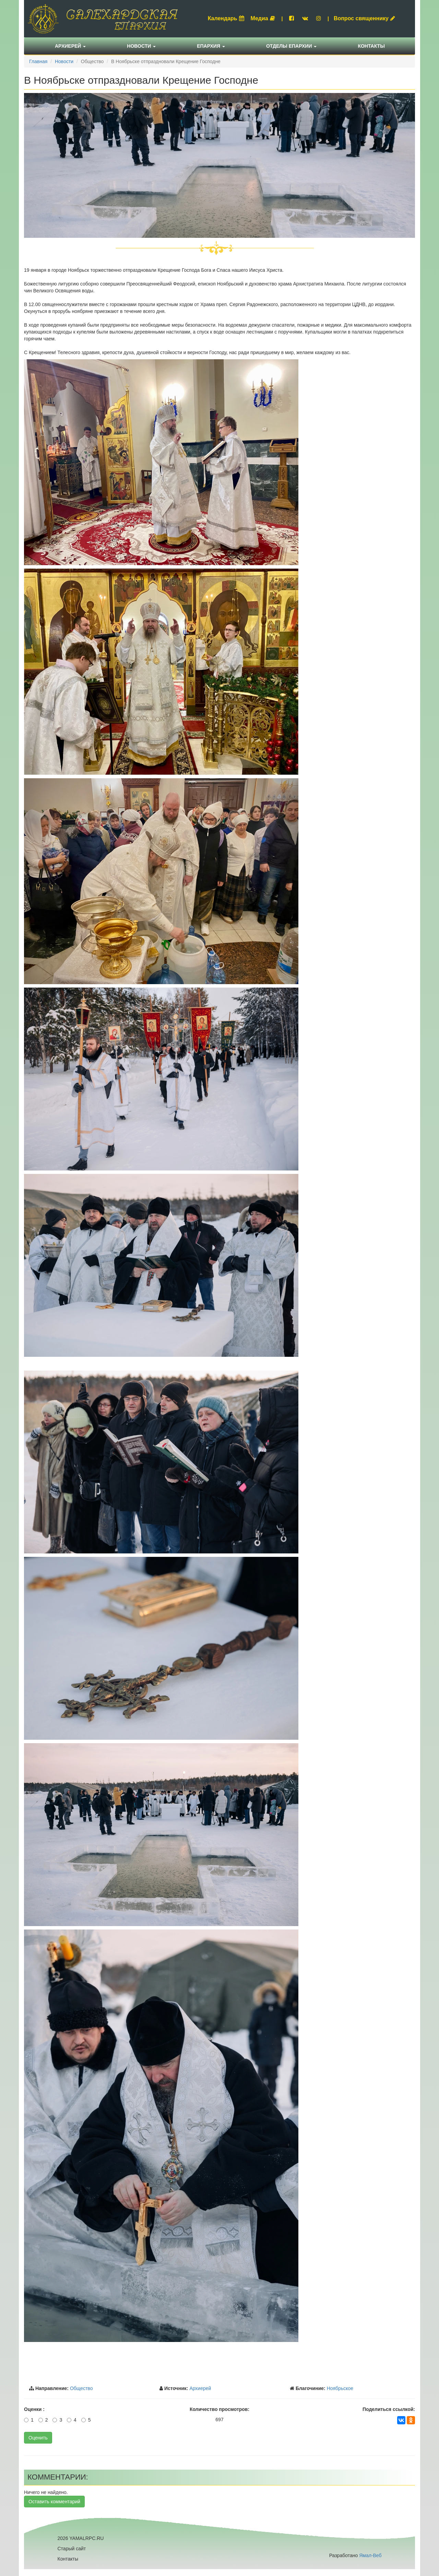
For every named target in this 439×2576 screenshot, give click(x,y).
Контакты (371, 46)
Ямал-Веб (370, 2555)
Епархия (211, 46)
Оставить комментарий (54, 2501)
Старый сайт (72, 2548)
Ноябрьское (340, 2388)
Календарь (226, 18)
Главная (38, 61)
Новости (141, 46)
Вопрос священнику (364, 18)
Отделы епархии (291, 46)
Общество (81, 2388)
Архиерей (70, 46)
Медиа (263, 18)
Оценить (38, 2437)
